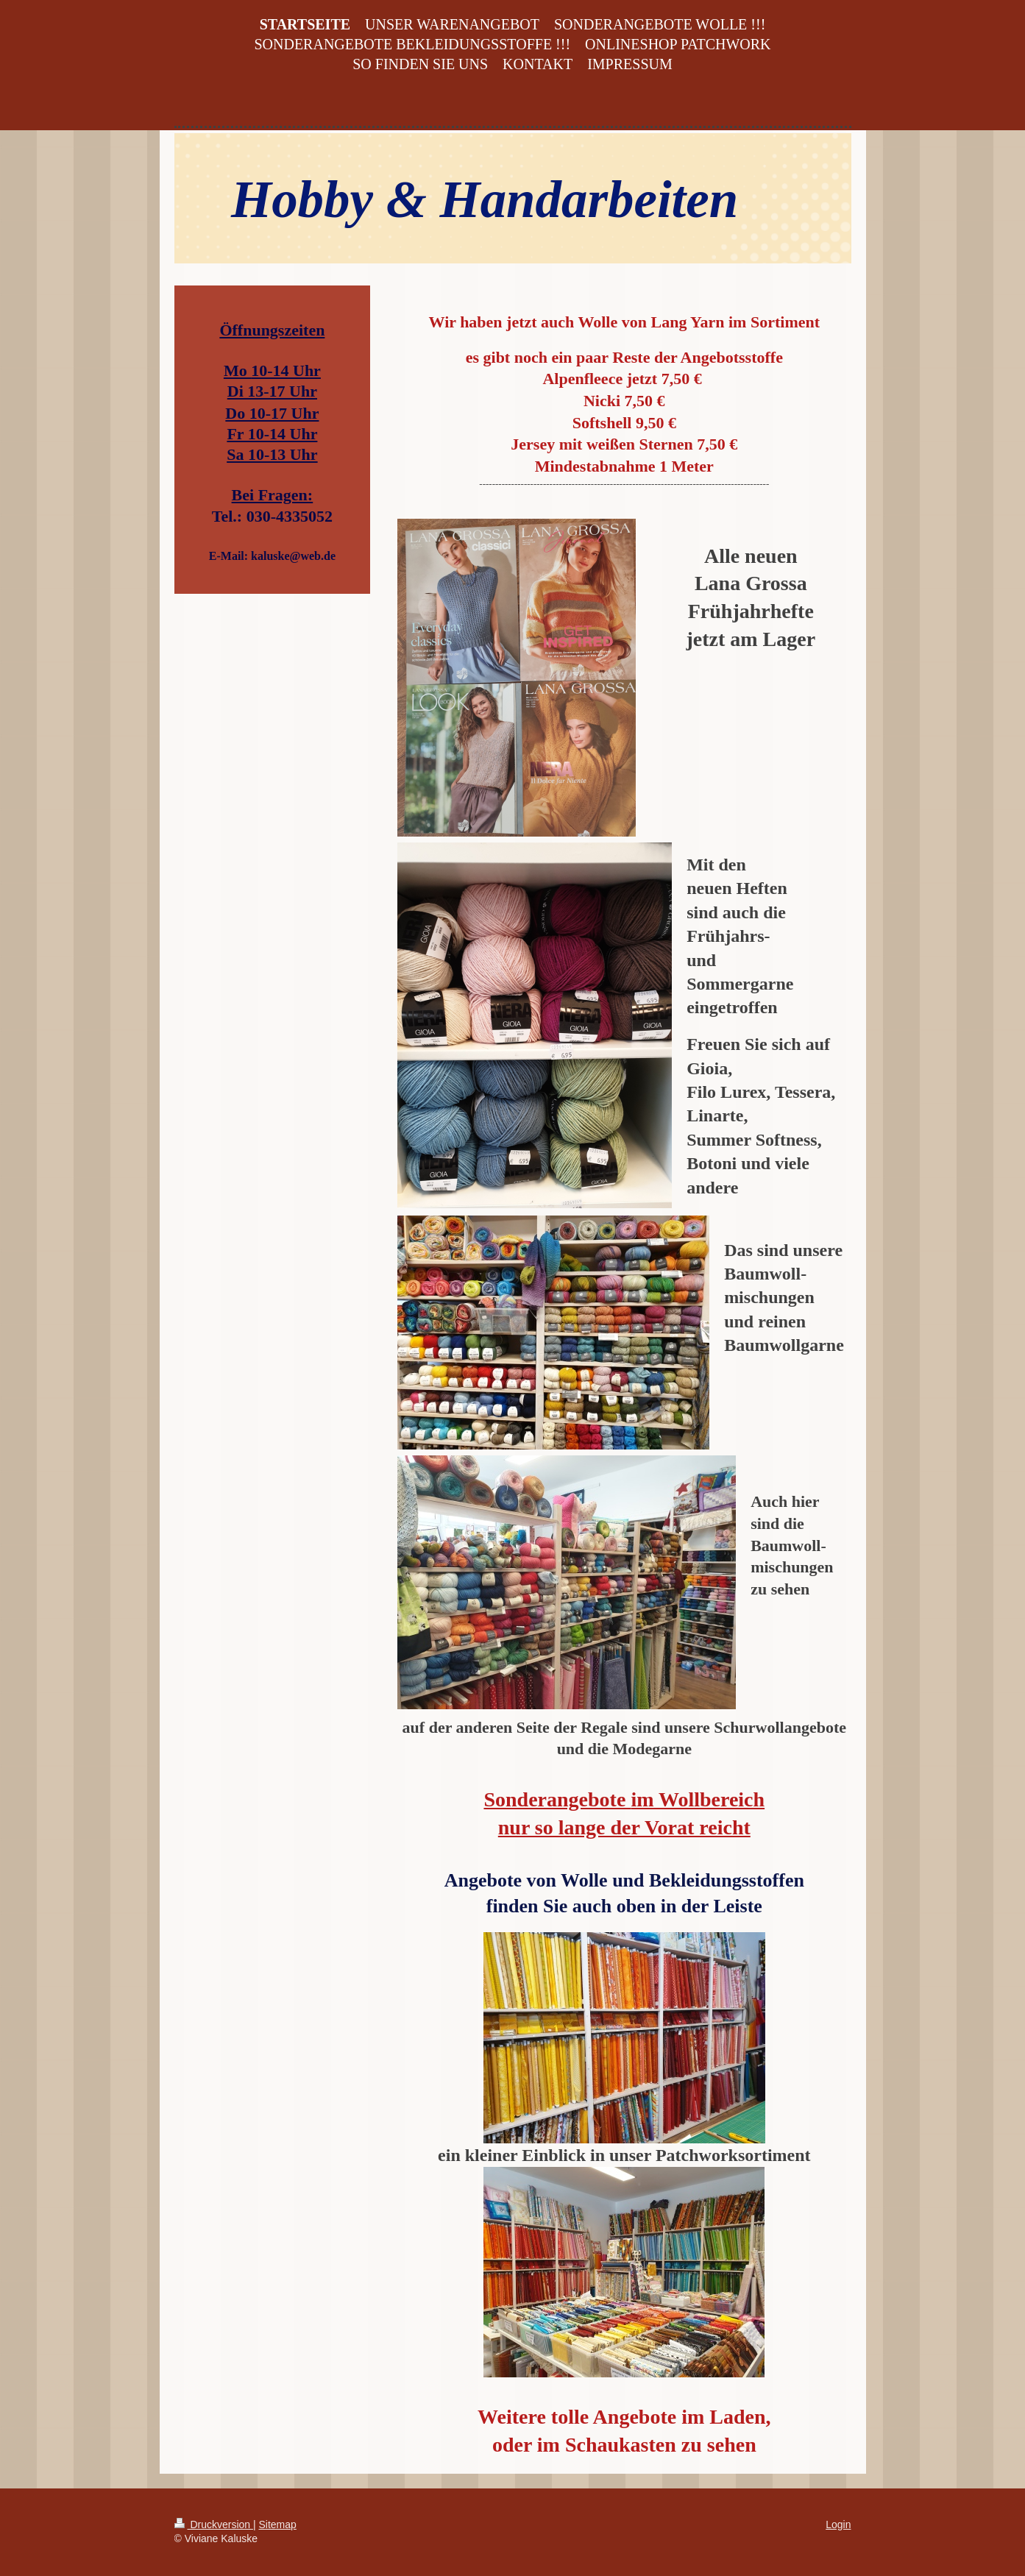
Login (838, 2524)
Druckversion (213, 2524)
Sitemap (278, 2524)
